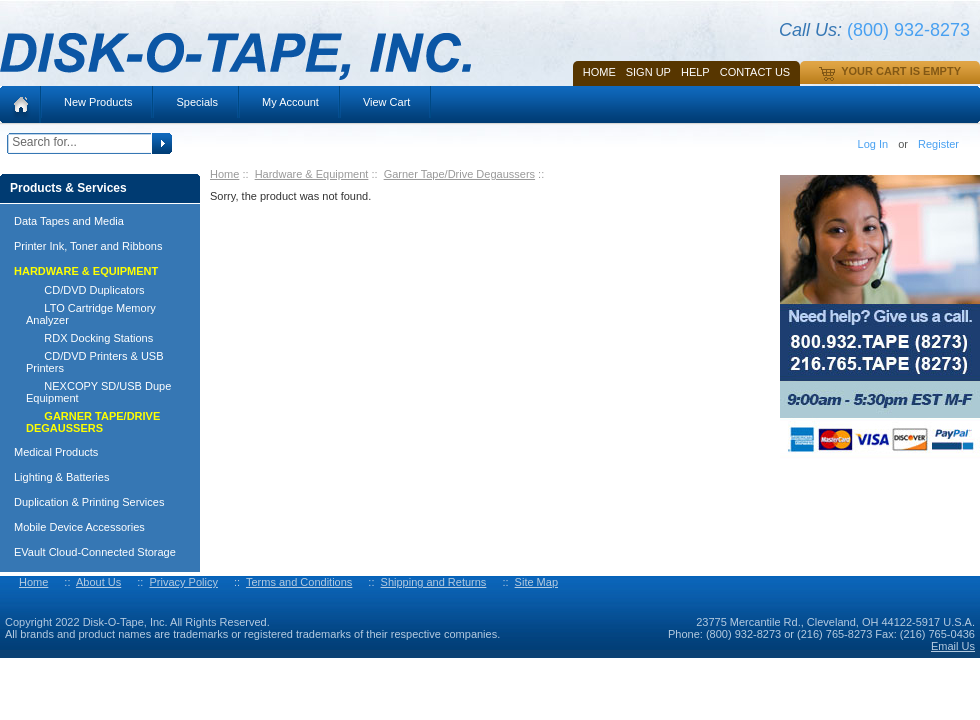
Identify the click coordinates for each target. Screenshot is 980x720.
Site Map (536, 582)
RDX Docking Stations (89, 338)
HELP (695, 72)
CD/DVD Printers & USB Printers (95, 362)
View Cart (386, 102)
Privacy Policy (183, 582)
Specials (197, 102)
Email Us (953, 646)
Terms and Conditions (299, 582)
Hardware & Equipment (312, 174)
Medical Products (56, 452)
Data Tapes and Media (69, 221)
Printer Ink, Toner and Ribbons (88, 246)
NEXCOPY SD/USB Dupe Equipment (98, 392)
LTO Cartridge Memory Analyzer (91, 314)
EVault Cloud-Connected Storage (95, 552)
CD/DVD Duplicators (85, 290)
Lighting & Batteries (61, 477)
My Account (290, 102)
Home (599, 72)
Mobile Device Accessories (79, 527)
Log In (873, 144)
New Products (98, 102)
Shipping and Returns (434, 582)
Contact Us (755, 72)
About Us (98, 582)
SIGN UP (648, 72)
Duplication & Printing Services (89, 502)
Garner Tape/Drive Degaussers (459, 174)
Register (938, 144)
